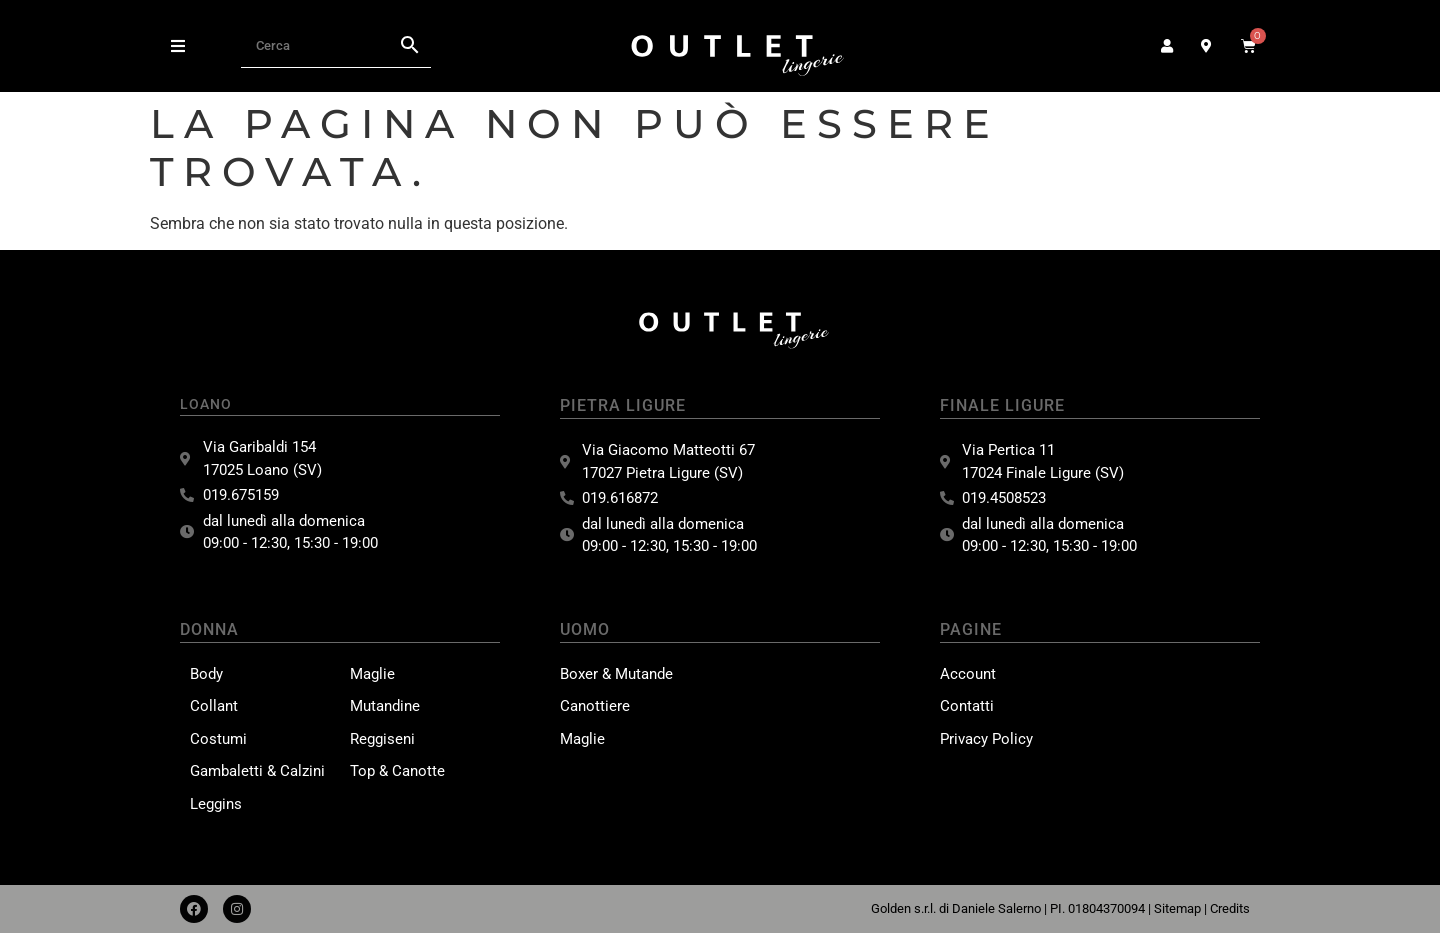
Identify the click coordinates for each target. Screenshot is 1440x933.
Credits (1230, 908)
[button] (177, 45)
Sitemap (1177, 908)
